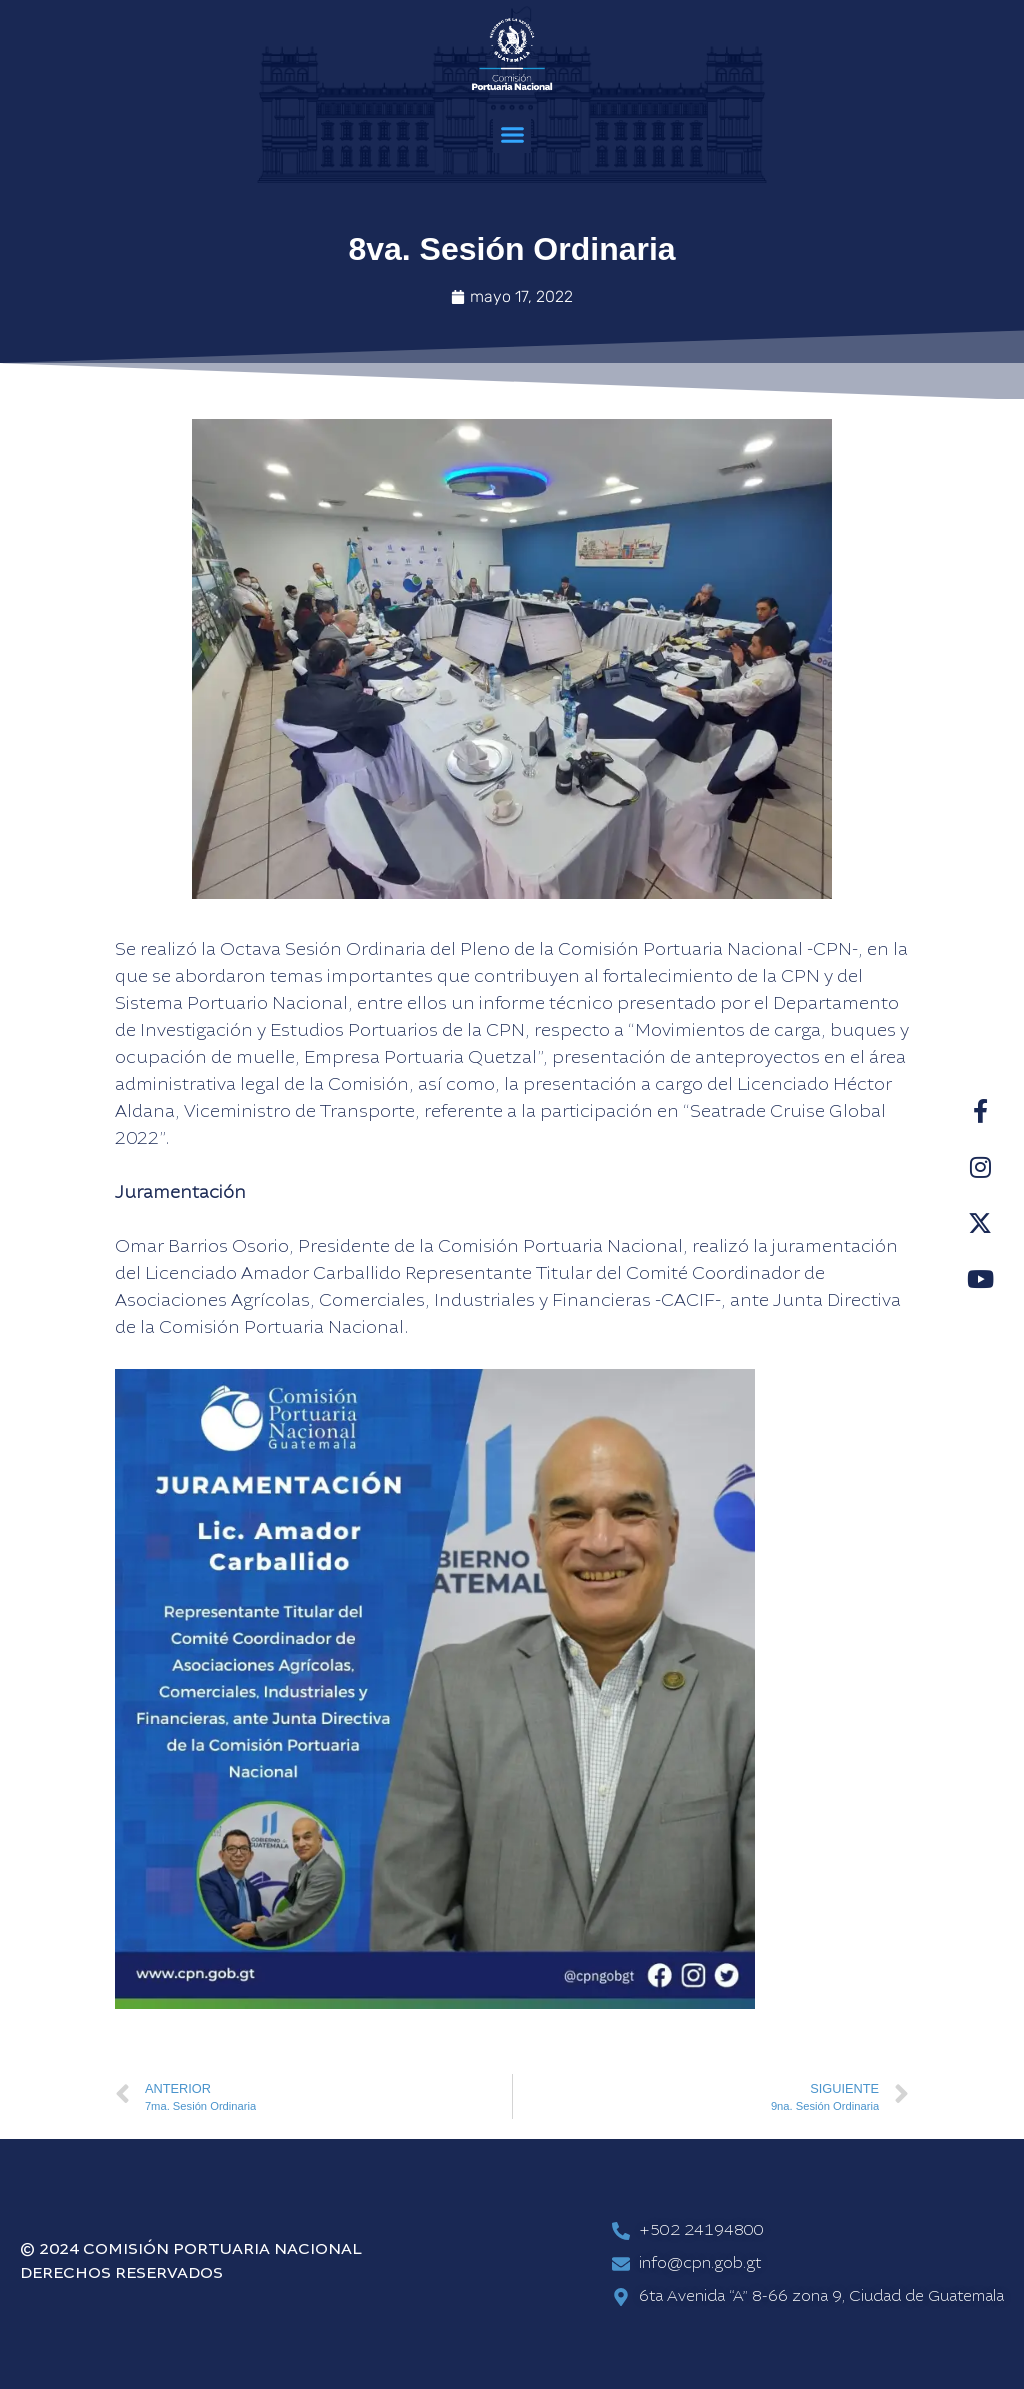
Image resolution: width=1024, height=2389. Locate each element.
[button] (512, 135)
